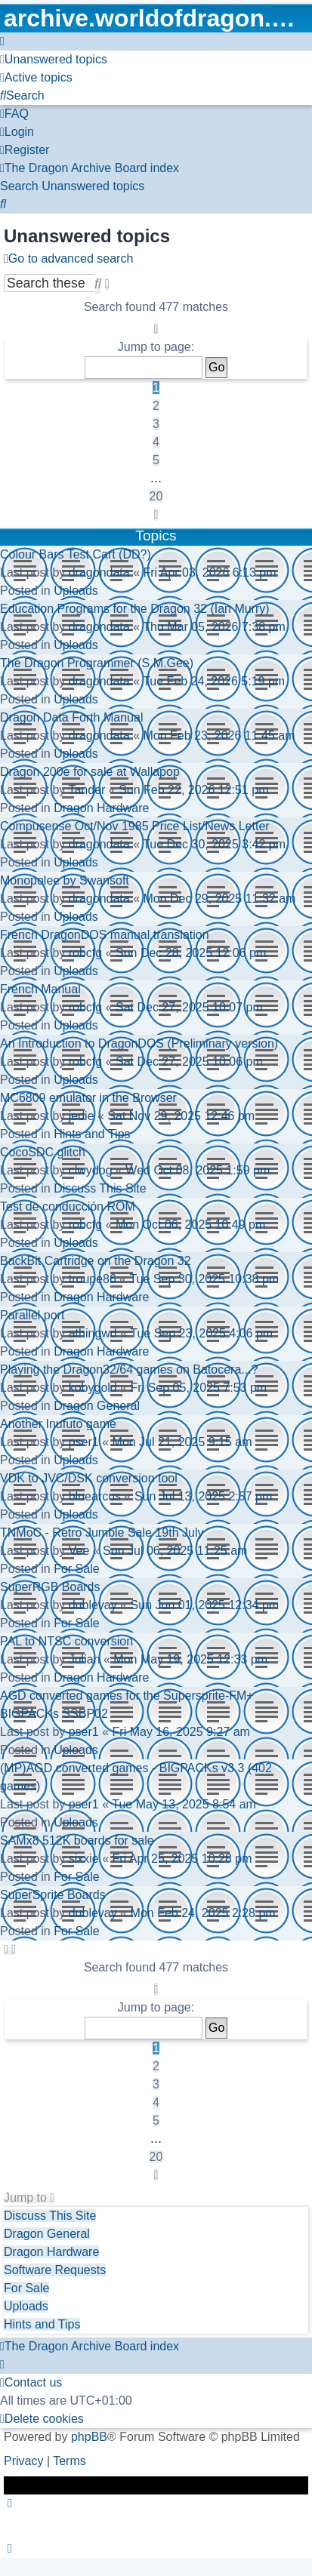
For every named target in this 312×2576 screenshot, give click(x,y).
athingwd (93, 1333)
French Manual (40, 989)
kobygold (93, 1387)
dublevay (93, 1605)
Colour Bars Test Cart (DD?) (75, 554)
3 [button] (156, 423)
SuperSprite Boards (53, 1894)
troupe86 (92, 1279)
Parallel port (32, 1315)
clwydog (91, 1170)
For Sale (76, 1568)
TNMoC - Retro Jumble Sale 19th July (101, 1532)
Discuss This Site (100, 1188)
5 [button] (156, 460)
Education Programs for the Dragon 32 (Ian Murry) (135, 608)
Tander (86, 789)
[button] (156, 328)
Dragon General (97, 1405)
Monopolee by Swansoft (64, 880)
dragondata (99, 572)
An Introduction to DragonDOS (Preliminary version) (139, 1043)
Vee (79, 1550)
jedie (81, 1115)
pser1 (84, 1442)
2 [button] (156, 405)
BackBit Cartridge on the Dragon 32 (95, 1260)
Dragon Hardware (101, 808)
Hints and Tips (92, 1134)
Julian (84, 1659)
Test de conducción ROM (67, 1206)
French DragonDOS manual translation (104, 934)
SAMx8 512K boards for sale (77, 1840)
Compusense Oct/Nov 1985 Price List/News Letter (135, 826)
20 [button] (156, 496)
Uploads (76, 590)
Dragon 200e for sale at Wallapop (90, 771)
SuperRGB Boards (50, 1586)
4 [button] (156, 441)
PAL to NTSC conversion (66, 1641)
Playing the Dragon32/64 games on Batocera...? (129, 1369)
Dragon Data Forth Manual (71, 717)
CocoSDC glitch (42, 1152)
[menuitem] (53, 59)
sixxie (84, 1858)
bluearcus (95, 1496)
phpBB (89, 2436)
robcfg (85, 952)
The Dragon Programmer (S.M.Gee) (96, 663)
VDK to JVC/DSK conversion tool (89, 1478)
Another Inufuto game (58, 1423)
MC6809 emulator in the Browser (88, 1097)
